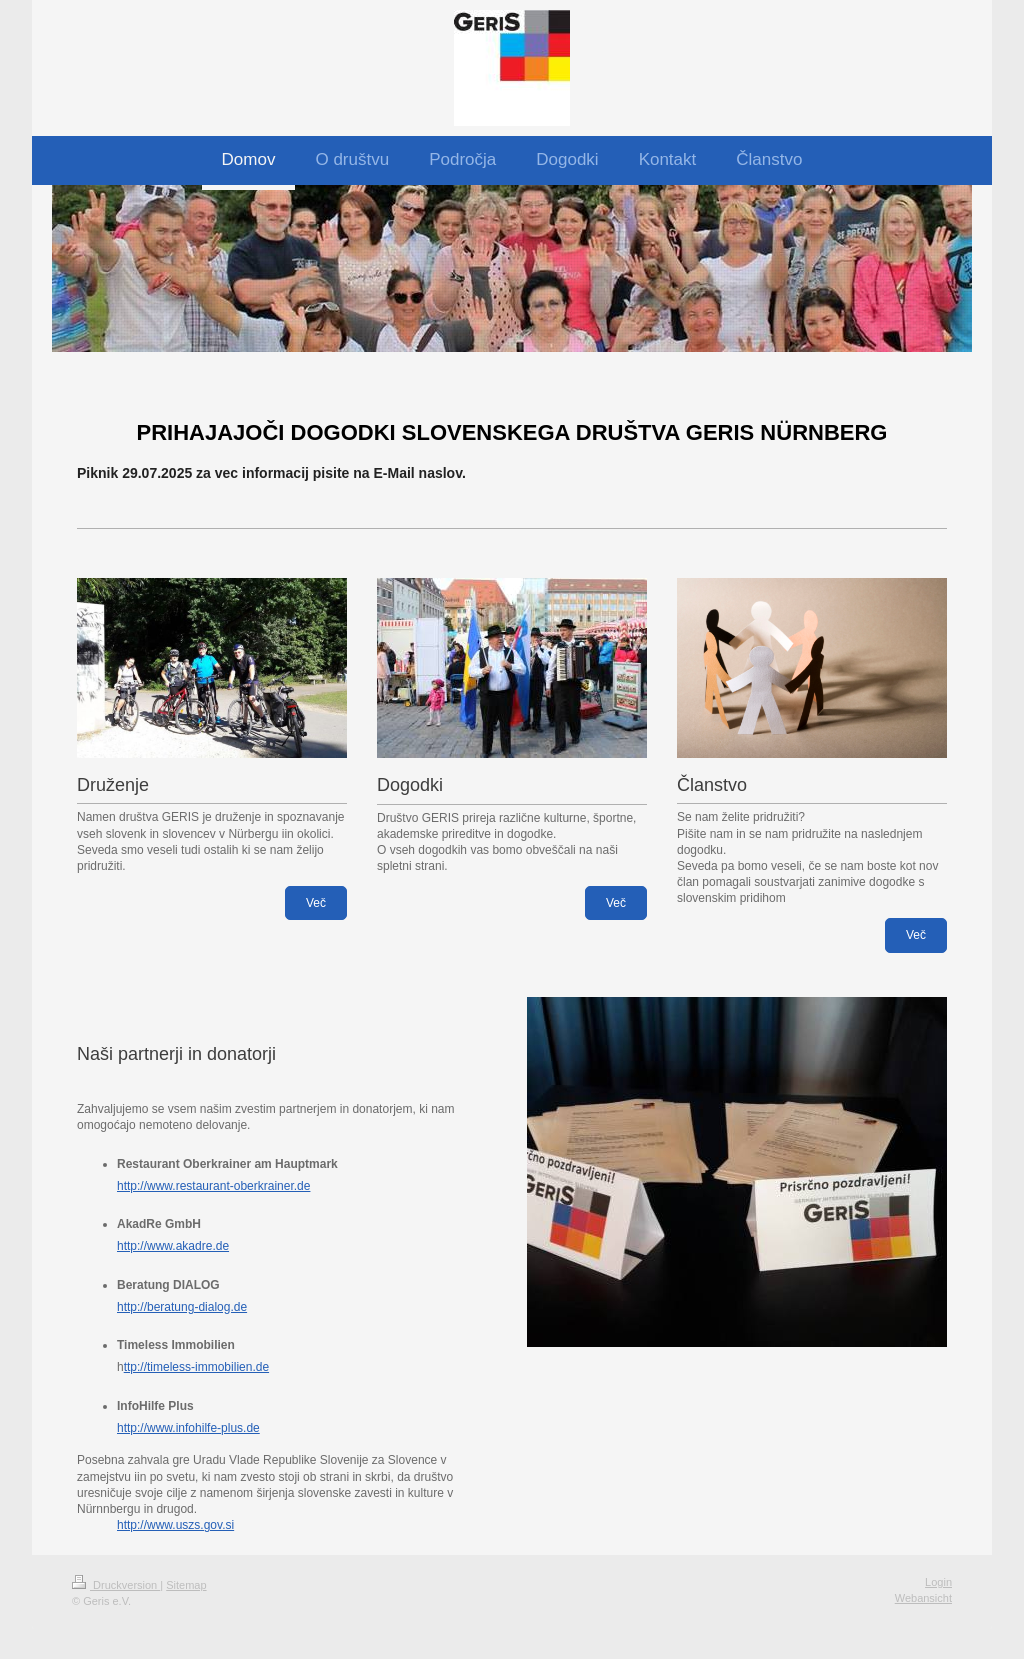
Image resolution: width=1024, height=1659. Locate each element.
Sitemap (186, 1585)
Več (316, 903)
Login (938, 1582)
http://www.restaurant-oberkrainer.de (213, 1186)
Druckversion (116, 1585)
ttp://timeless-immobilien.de (196, 1367)
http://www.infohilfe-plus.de (188, 1428)
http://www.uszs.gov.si (175, 1525)
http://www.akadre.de (173, 1246)
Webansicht (923, 1598)
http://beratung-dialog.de (182, 1307)
